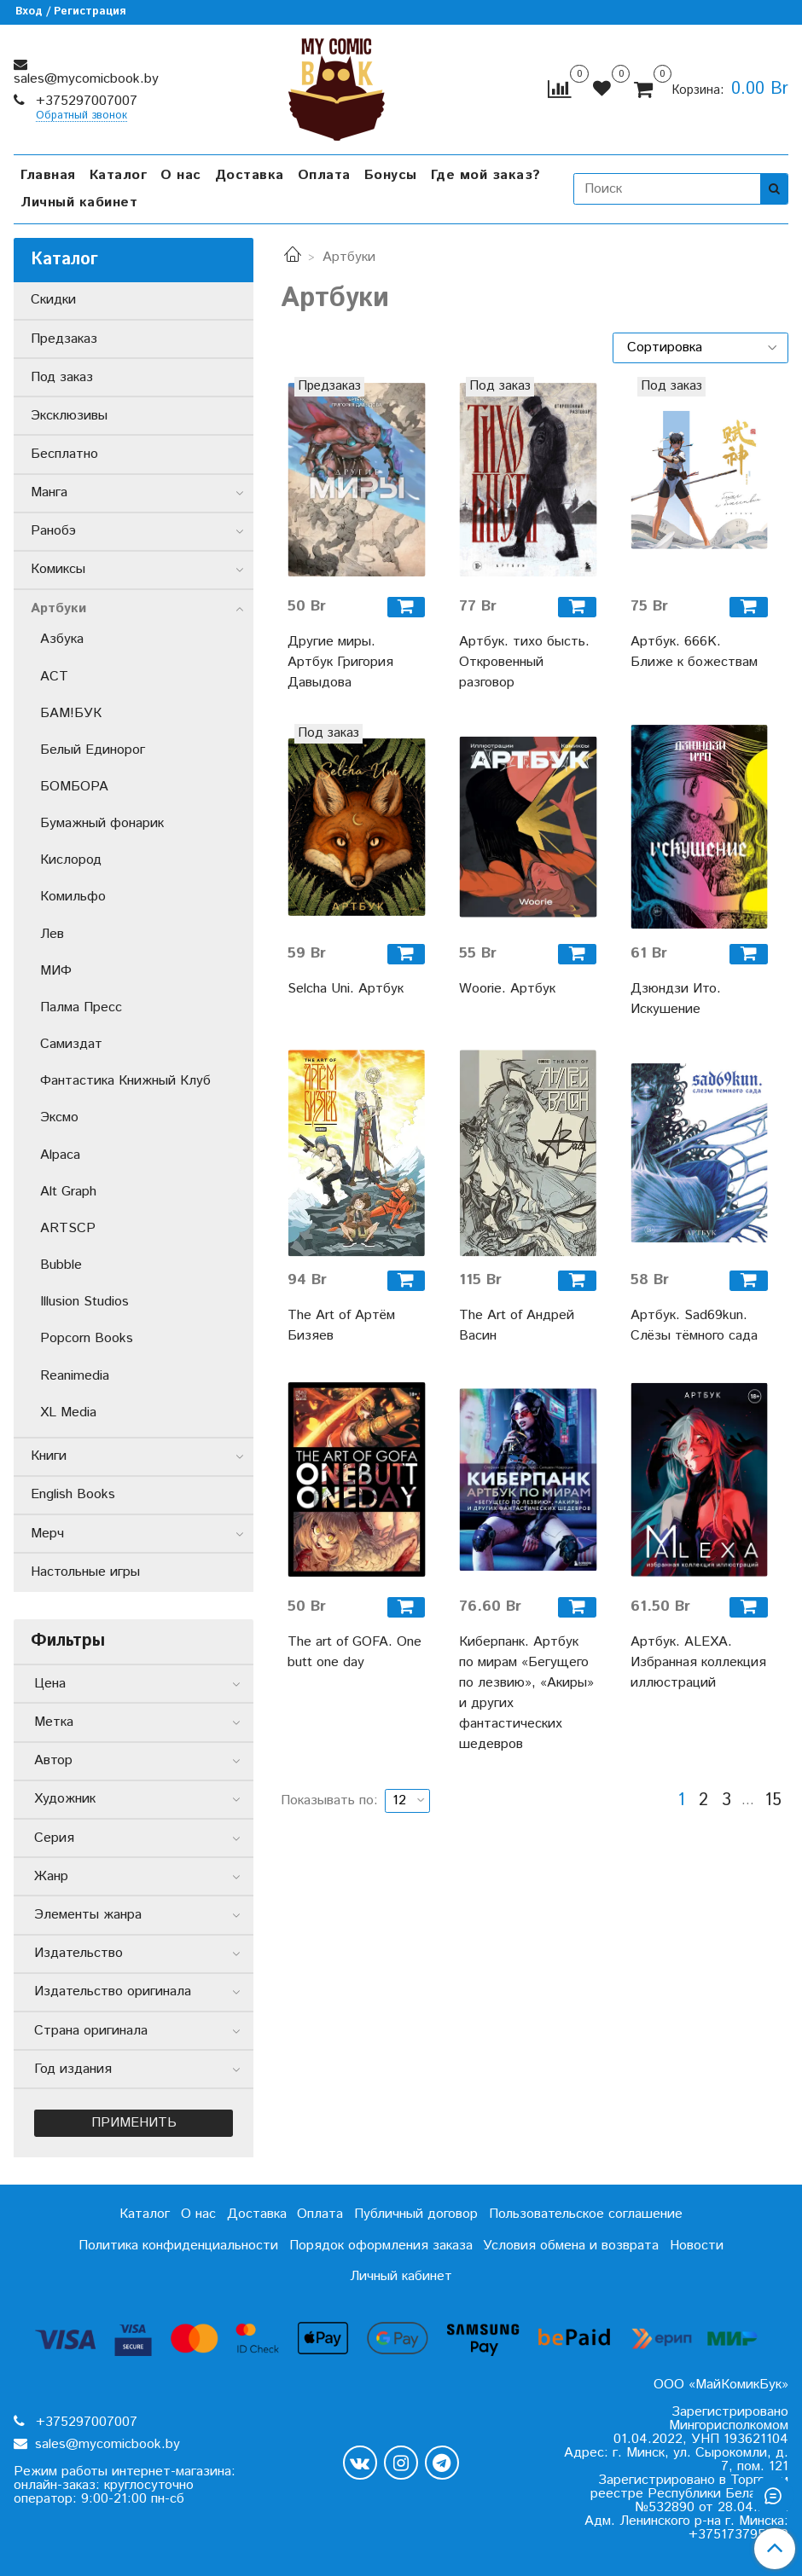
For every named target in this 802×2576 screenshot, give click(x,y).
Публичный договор (416, 2214)
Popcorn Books (86, 1338)
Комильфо (73, 896)
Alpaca (60, 1155)
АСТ (54, 676)
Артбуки (58, 608)
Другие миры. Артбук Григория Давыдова (340, 662)
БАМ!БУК (71, 713)
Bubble (61, 1265)
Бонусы (390, 175)
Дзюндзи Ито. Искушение (676, 999)
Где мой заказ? (486, 175)
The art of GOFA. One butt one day (354, 1652)
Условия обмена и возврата (571, 2245)
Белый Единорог (92, 750)
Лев (52, 934)
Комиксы (58, 569)
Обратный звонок (81, 116)
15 (773, 1800)
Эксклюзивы (69, 415)
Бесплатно (64, 454)
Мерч (47, 1533)
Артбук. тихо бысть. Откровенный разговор (524, 662)
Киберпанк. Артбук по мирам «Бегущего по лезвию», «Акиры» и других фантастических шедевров (526, 1693)
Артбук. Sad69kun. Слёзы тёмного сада (694, 1325)
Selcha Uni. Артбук (346, 989)
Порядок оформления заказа (381, 2245)
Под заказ (62, 377)
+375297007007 (84, 101)
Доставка (249, 175)
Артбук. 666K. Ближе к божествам (694, 652)
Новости (697, 2245)
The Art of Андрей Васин (516, 1325)
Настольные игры (85, 1572)
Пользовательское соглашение (586, 2214)
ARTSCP (68, 1228)
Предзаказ (64, 339)
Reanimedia (74, 1376)
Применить (134, 2123)
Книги (49, 1456)
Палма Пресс (81, 1007)
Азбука (62, 639)
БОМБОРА (74, 786)
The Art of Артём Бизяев (341, 1325)
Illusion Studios (84, 1301)
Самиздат (71, 1044)
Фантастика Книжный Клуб (125, 1081)
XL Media (68, 1412)
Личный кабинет (78, 202)
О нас (180, 175)
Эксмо (59, 1117)
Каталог (119, 175)
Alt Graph (68, 1191)
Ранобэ (53, 531)
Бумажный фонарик (102, 823)
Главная (48, 175)
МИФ (56, 971)
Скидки (53, 300)
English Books (73, 1494)
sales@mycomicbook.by (86, 79)
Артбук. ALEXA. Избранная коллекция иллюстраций (698, 1662)
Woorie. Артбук (507, 989)
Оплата (324, 175)
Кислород (71, 860)
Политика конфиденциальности (178, 2245)
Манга (49, 492)
